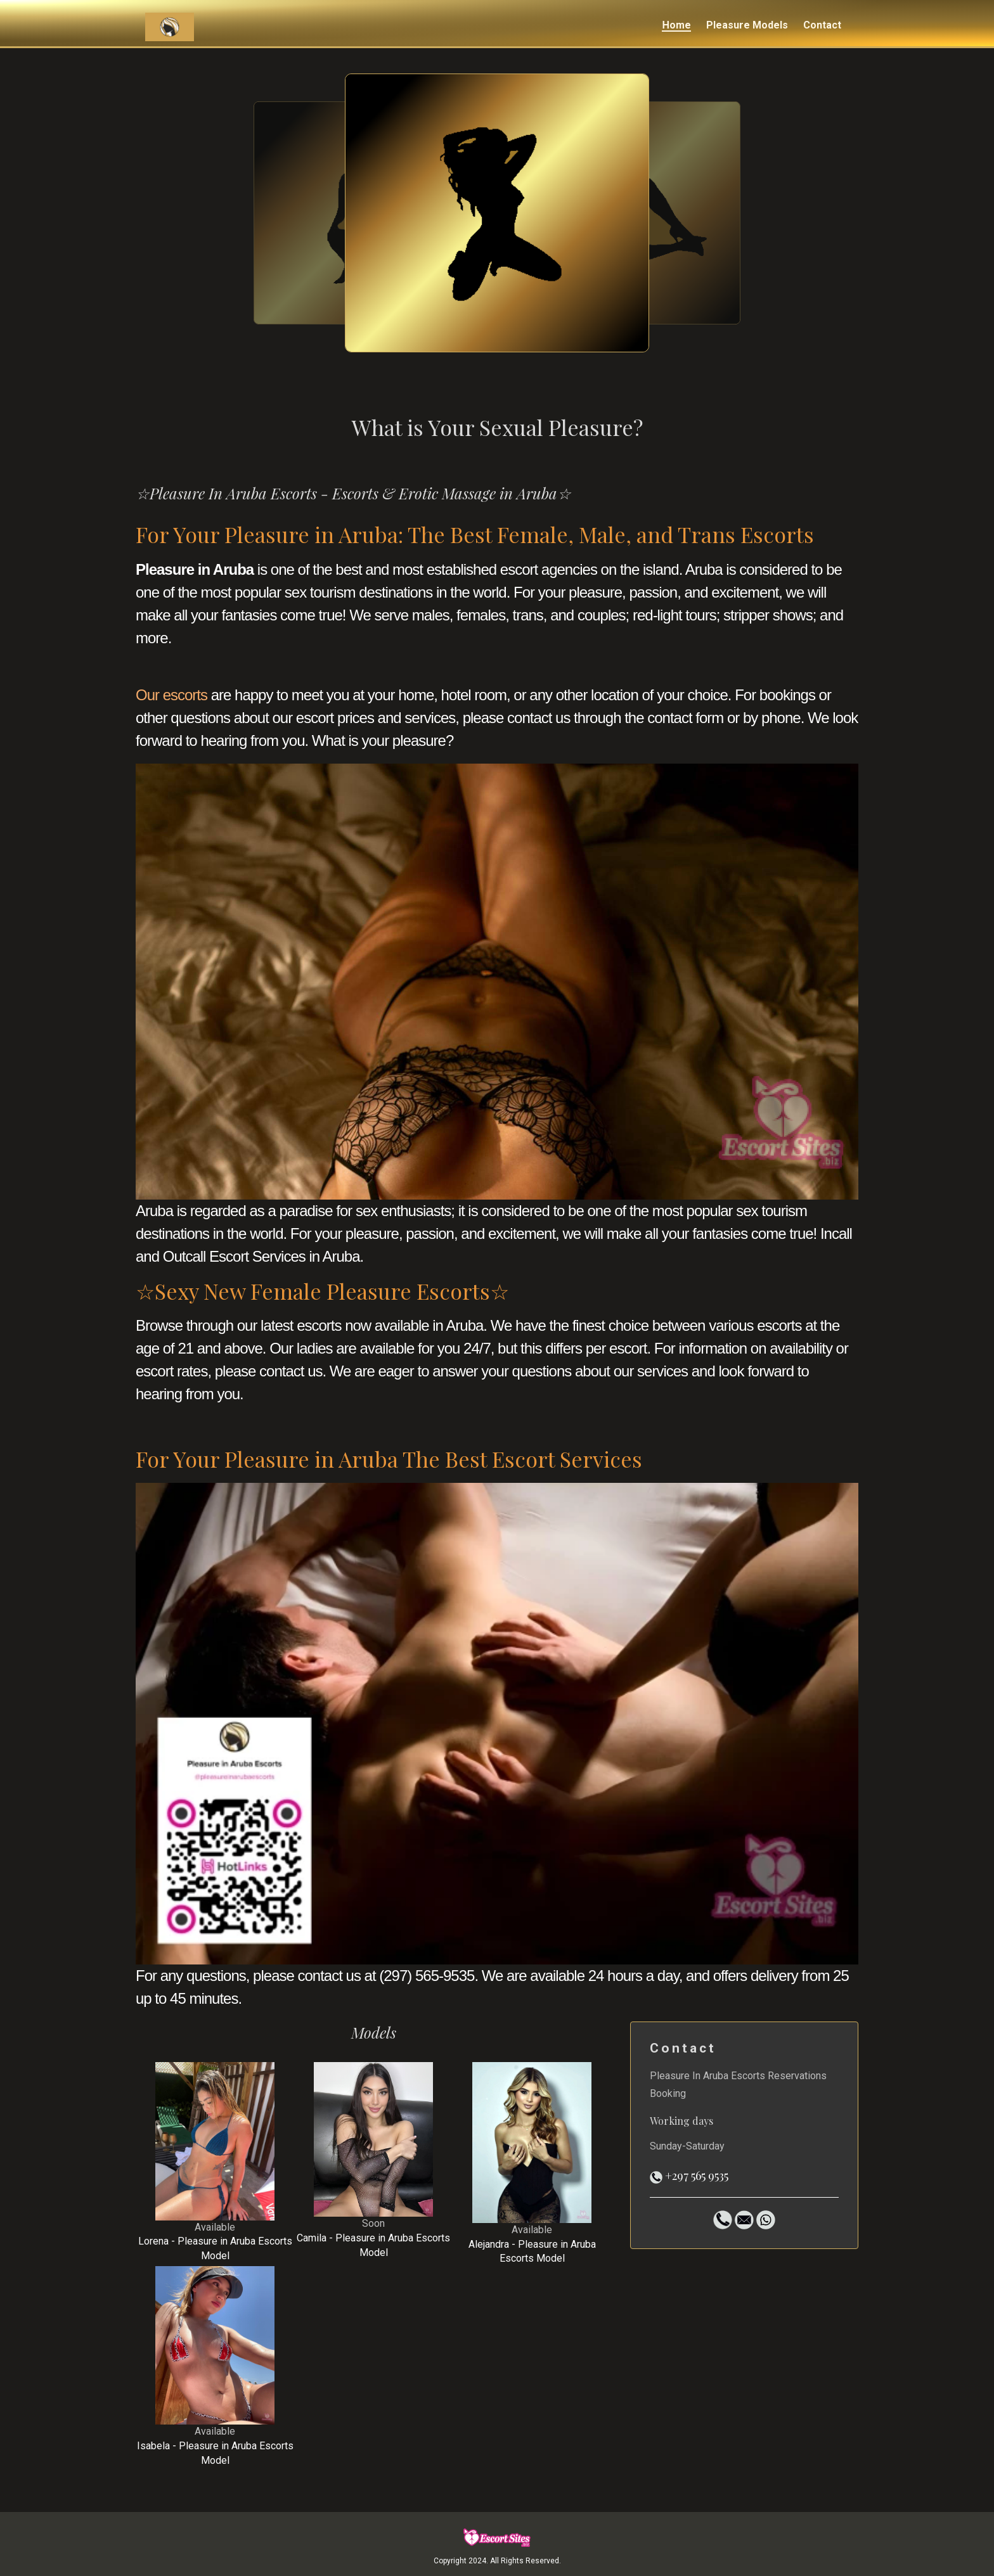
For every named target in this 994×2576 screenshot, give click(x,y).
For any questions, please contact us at (256, 1975)
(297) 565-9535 (426, 1975)
